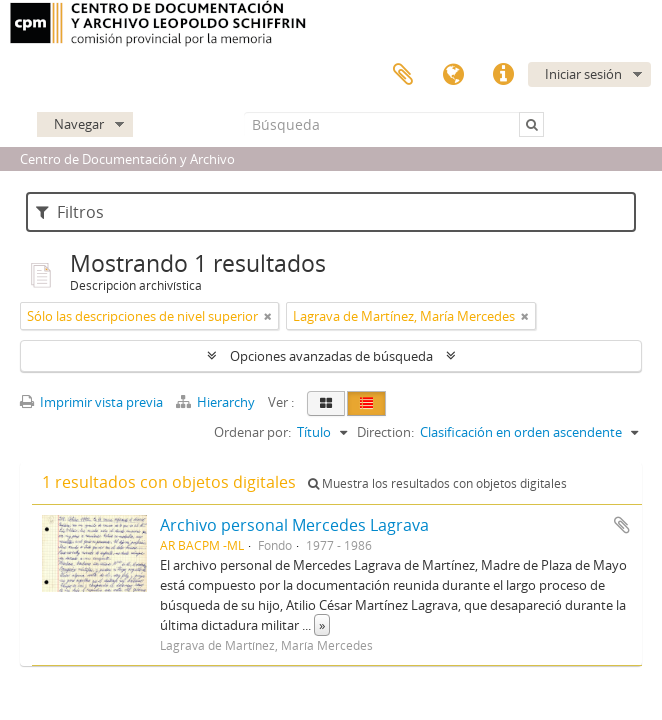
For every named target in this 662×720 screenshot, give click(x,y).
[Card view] (326, 403)
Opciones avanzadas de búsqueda (331, 356)
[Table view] (366, 403)
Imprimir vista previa (91, 402)
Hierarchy (217, 402)
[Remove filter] (268, 316)
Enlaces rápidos (503, 75)
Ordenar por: (252, 432)
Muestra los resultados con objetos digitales (437, 483)
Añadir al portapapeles (622, 525)
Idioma (453, 75)
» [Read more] (322, 625)
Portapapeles (403, 75)
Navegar (79, 124)
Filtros (70, 212)
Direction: (385, 432)
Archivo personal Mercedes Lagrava (294, 525)
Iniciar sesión (583, 74)
